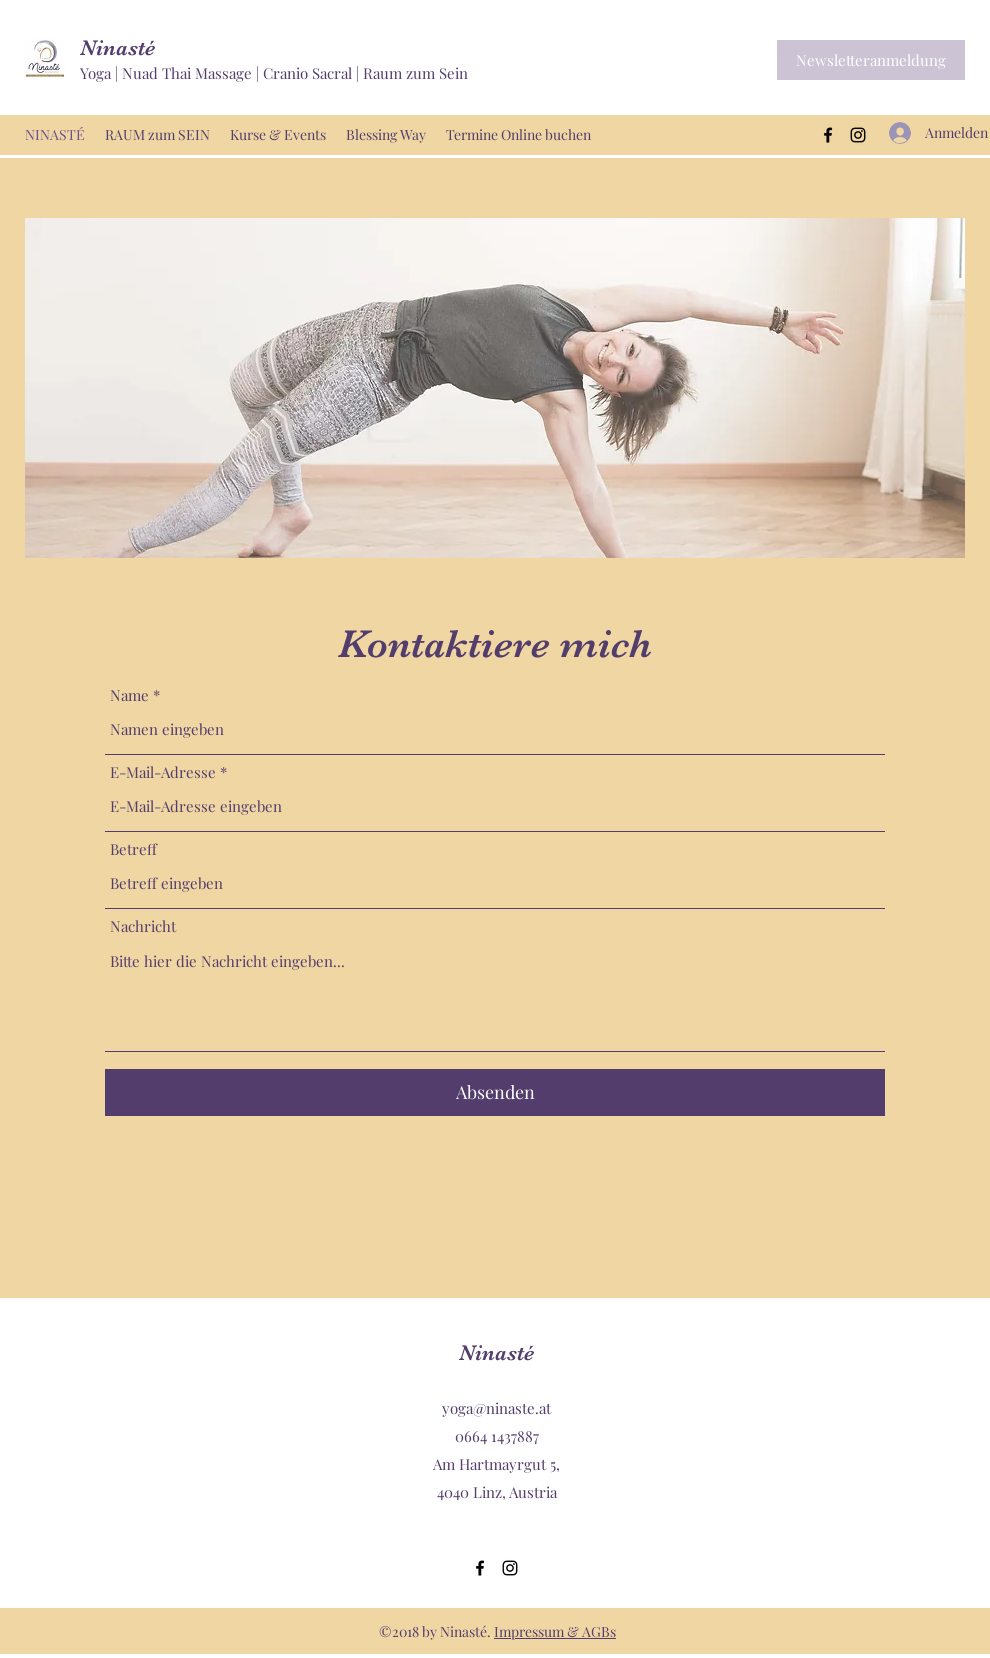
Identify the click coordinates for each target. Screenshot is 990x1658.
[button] (871, 60)
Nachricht (143, 926)
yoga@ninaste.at (496, 1408)
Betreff (133, 849)
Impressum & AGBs (555, 1631)
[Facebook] (828, 135)
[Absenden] (495, 1092)
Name (129, 695)
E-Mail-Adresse (163, 772)
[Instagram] (858, 135)
